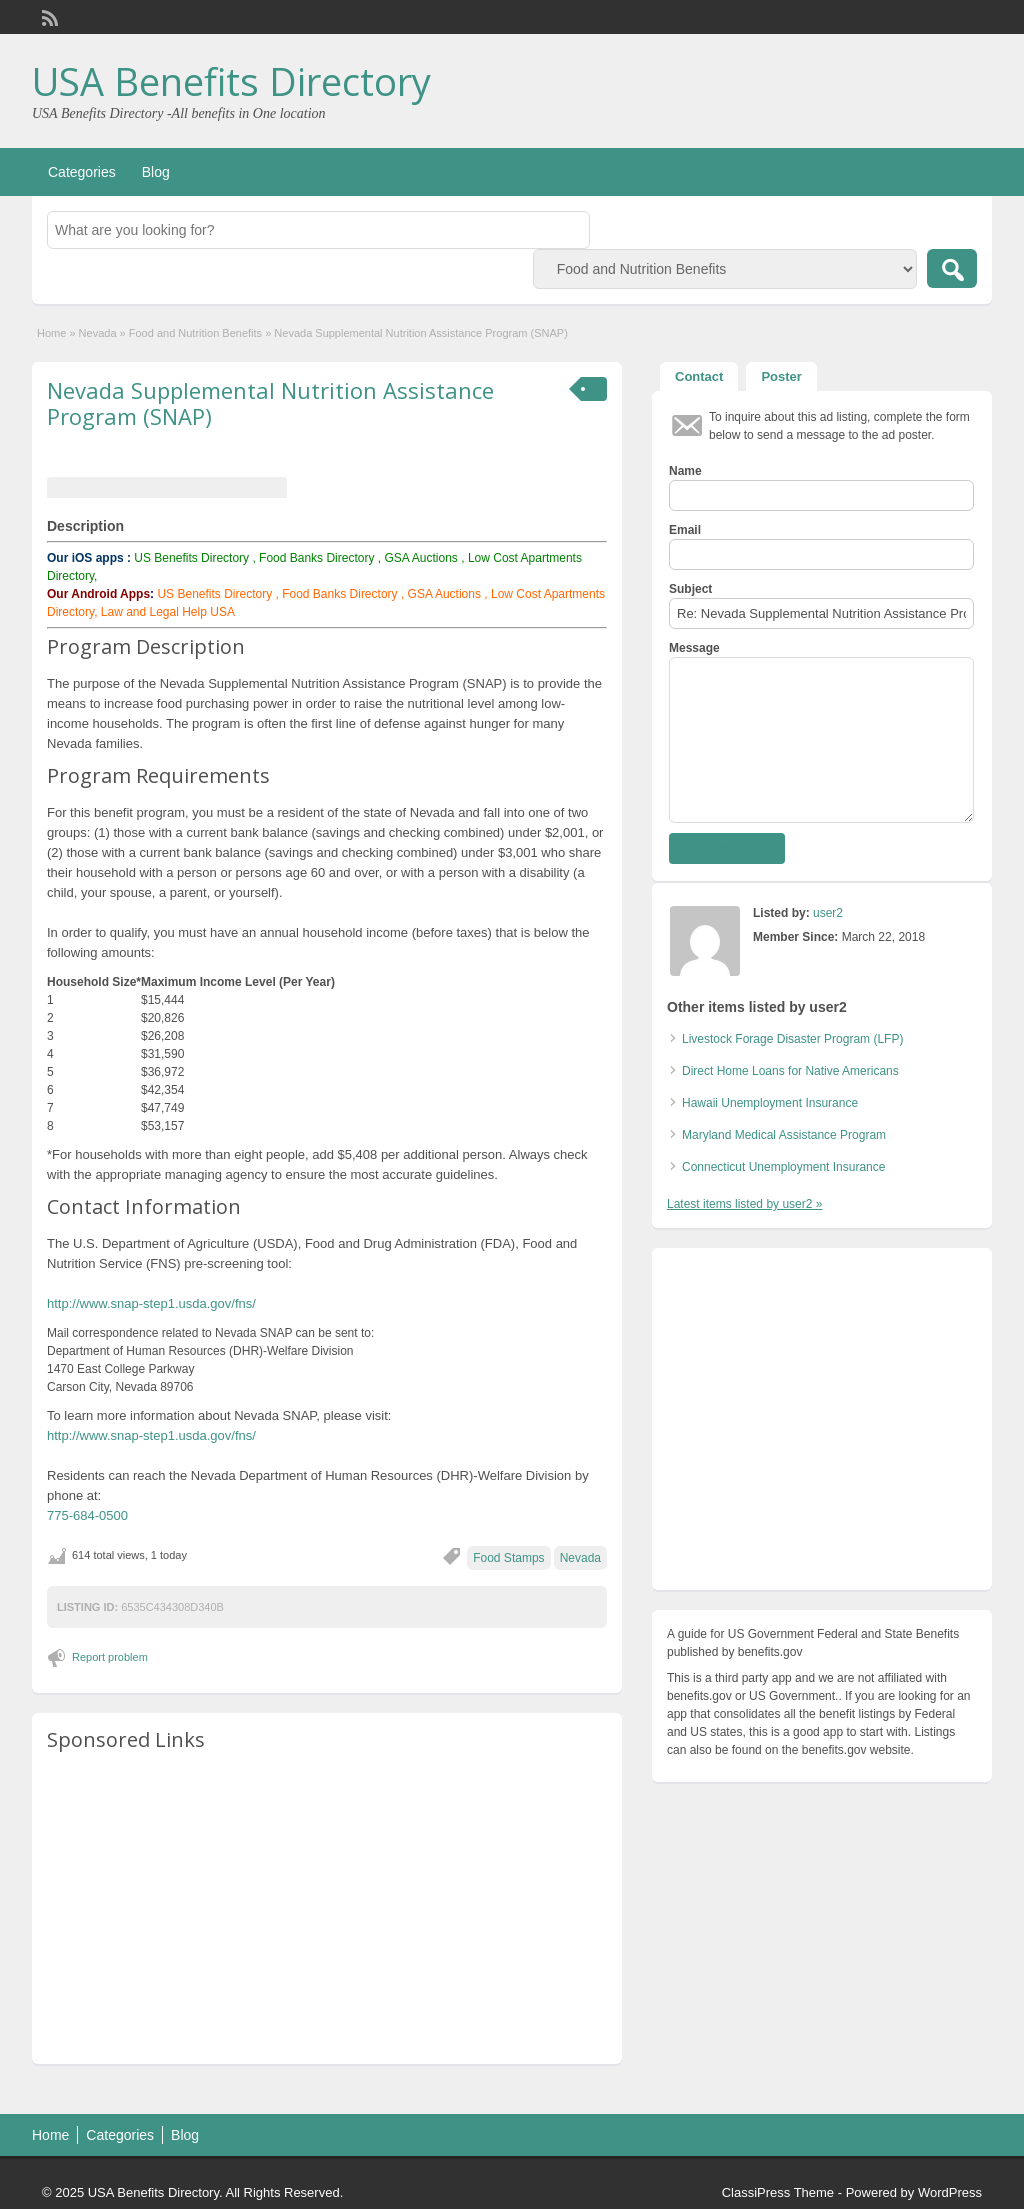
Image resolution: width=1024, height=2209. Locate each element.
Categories (82, 172)
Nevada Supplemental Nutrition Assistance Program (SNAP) (270, 403)
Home (51, 333)
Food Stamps (508, 1558)
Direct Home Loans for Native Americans (790, 1071)
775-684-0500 (87, 1515)
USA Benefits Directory (231, 81)
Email (685, 530)
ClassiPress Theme (778, 2192)
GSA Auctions (420, 558)
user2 (828, 913)
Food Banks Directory (316, 558)
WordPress (950, 2192)
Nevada (98, 333)
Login (967, 17)
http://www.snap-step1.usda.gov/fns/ (151, 1303)
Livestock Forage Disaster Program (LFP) (792, 1039)
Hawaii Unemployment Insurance (770, 1103)
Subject (690, 589)
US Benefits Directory (191, 558)
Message (694, 648)
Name (685, 471)
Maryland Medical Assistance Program (784, 1135)
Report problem (110, 1657)
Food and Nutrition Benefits (195, 333)
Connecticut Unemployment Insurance (783, 1167)
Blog (156, 172)
